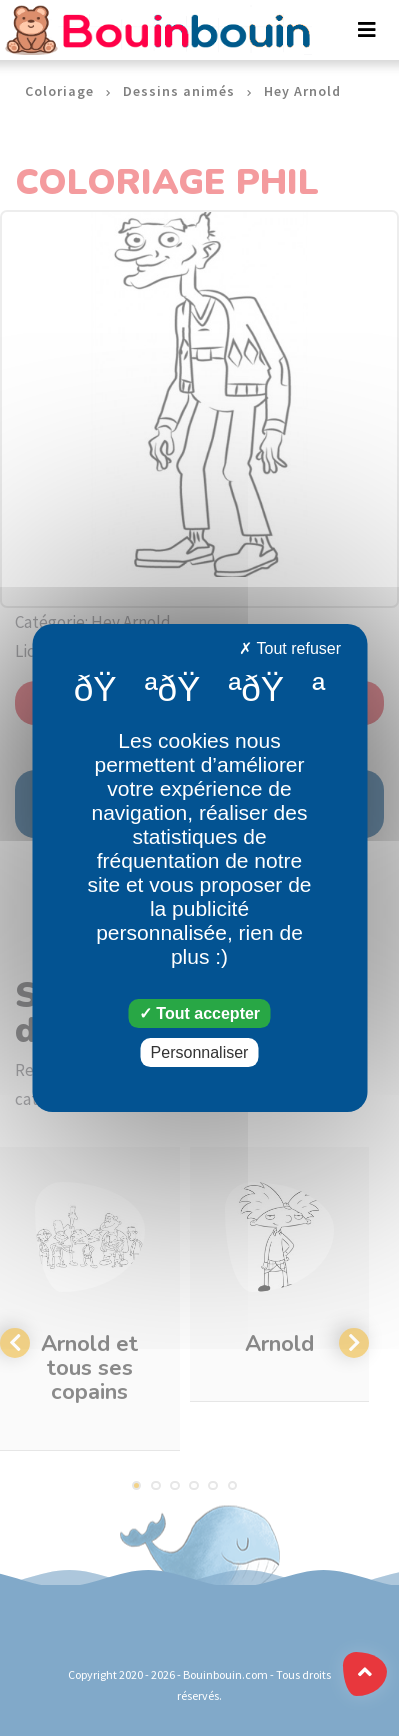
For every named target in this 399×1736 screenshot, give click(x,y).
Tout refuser (290, 648)
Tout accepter (199, 1013)
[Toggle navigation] (367, 30)
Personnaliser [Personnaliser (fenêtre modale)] (200, 1052)
